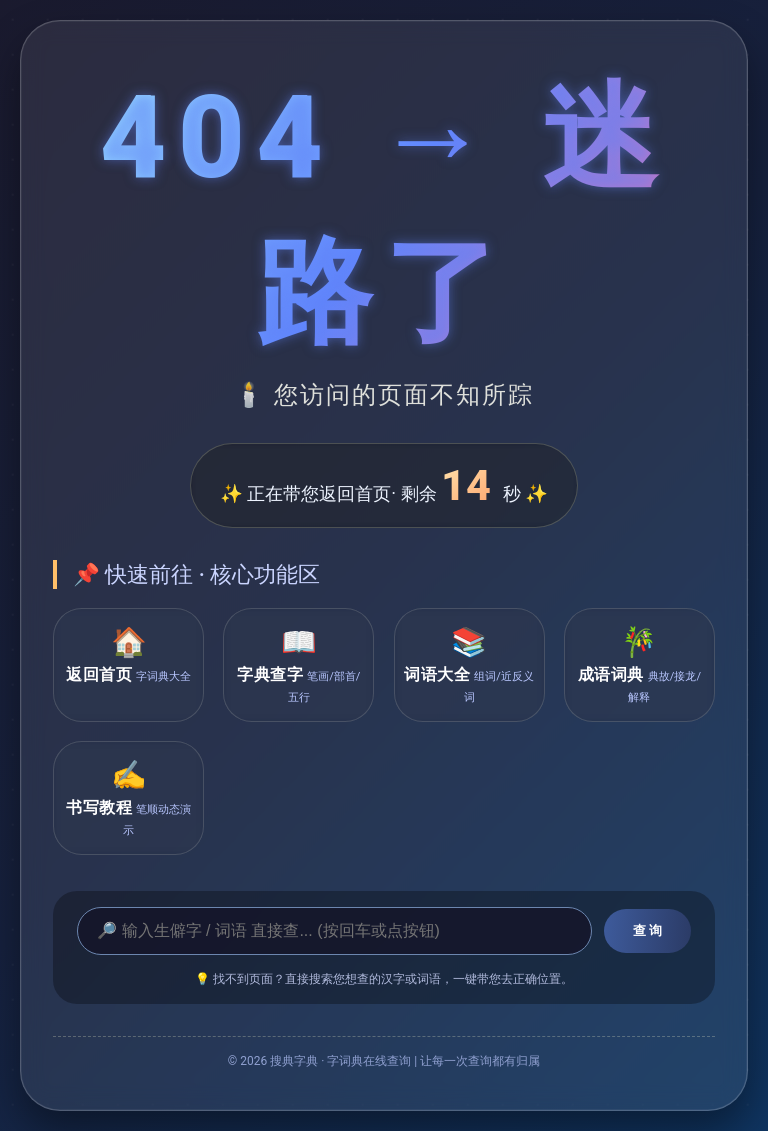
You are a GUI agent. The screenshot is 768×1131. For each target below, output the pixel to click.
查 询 (648, 930)
